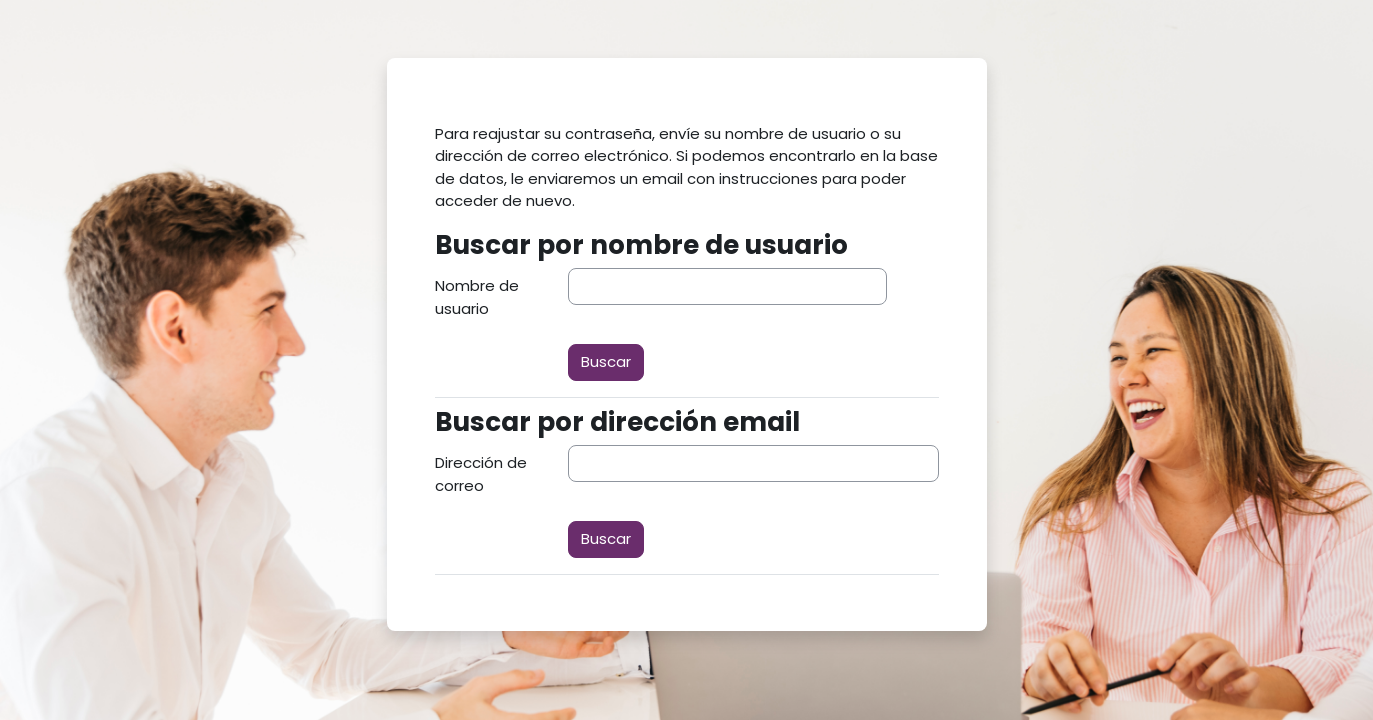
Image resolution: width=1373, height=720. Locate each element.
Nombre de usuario (477, 297)
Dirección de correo (481, 474)
